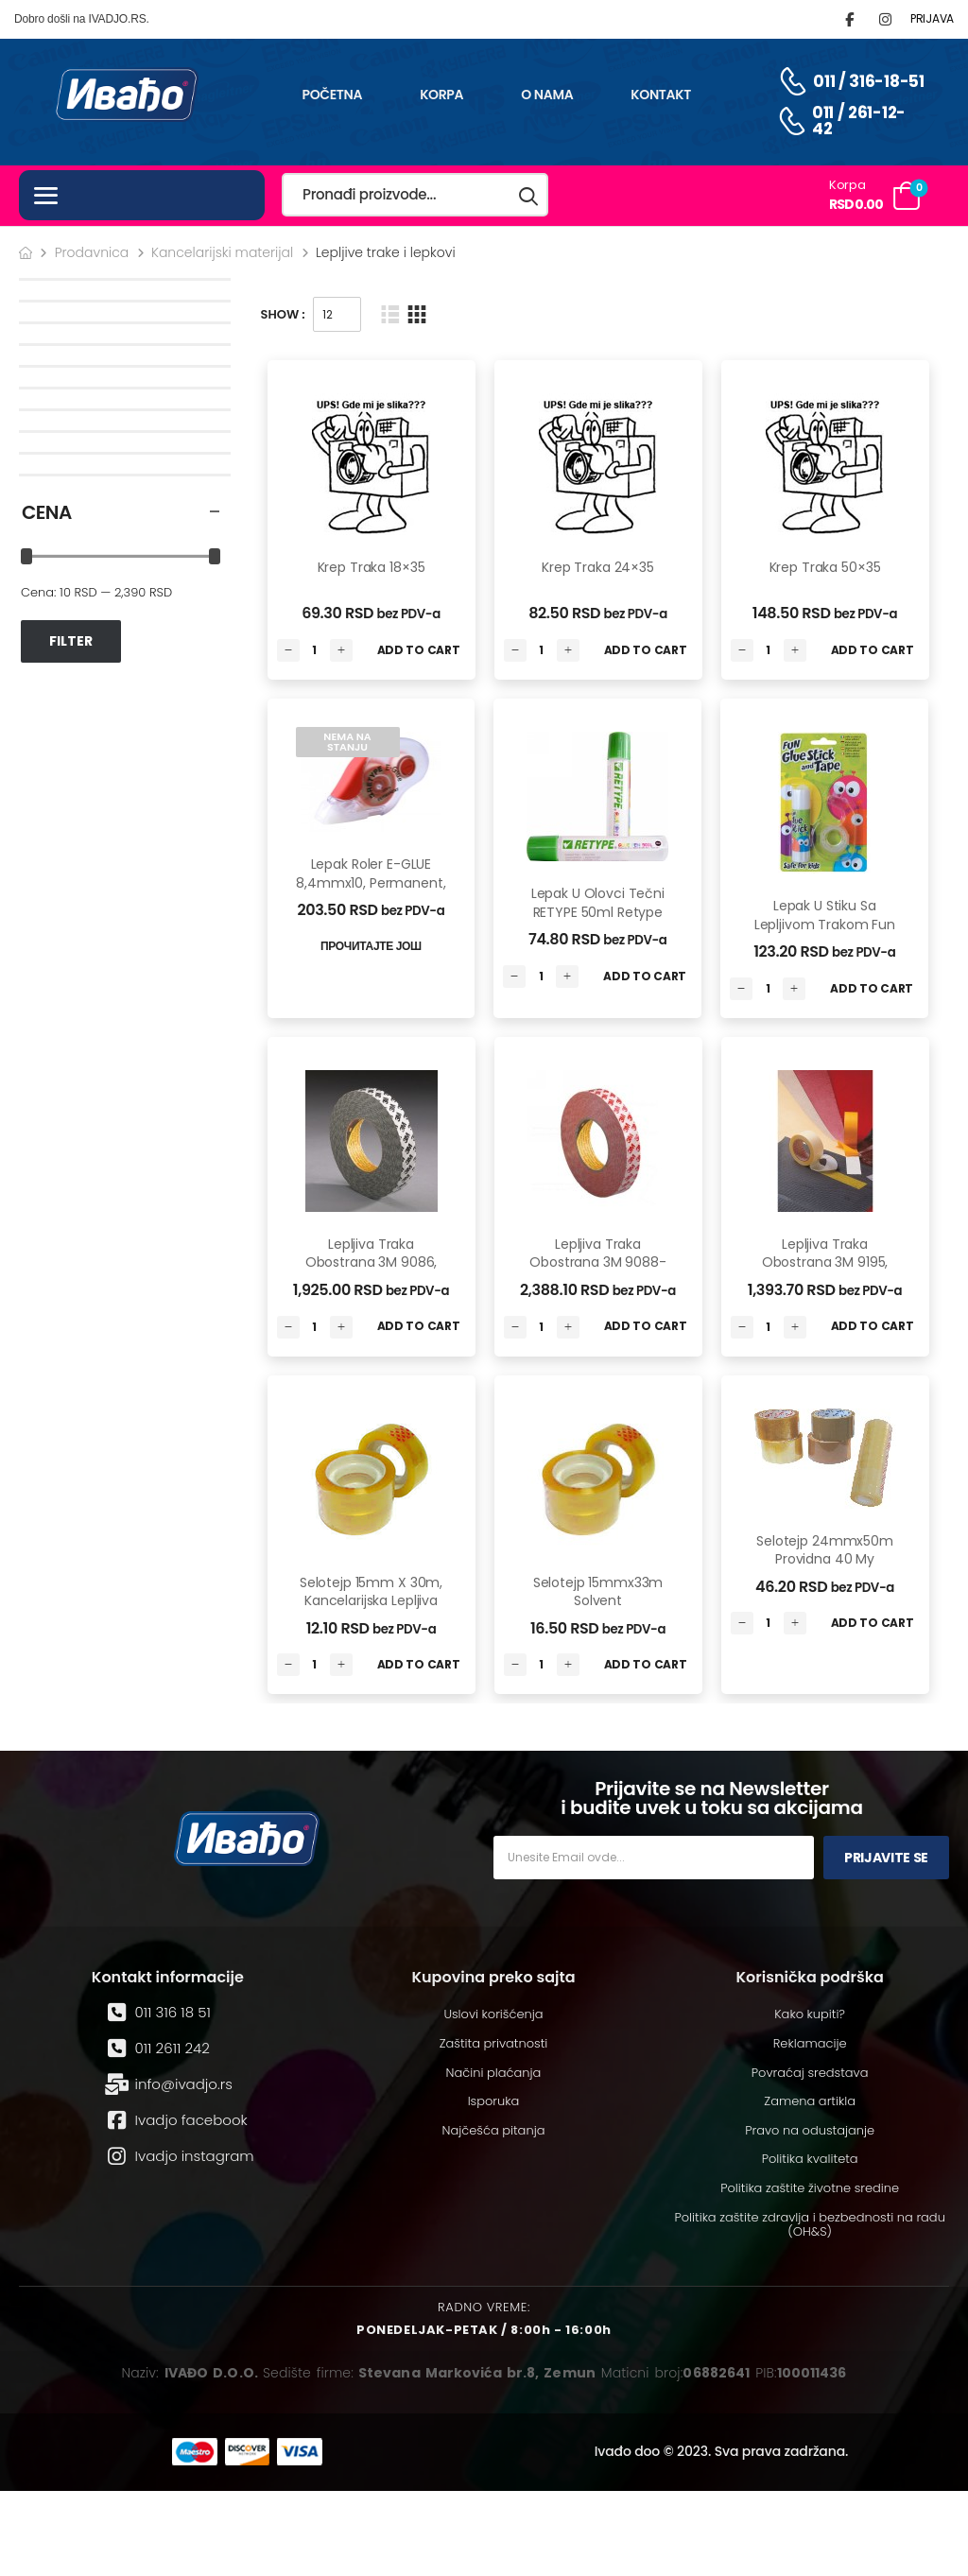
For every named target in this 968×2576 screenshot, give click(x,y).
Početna (332, 94)
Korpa (441, 94)
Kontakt (661, 94)
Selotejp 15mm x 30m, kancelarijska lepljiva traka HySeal (371, 1601)
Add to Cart (418, 650)
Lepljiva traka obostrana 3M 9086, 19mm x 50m (371, 1262)
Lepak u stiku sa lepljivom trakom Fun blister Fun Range (824, 924)
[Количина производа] (315, 650)
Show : (283, 314)
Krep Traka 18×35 (371, 567)
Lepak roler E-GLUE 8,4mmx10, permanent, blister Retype (370, 882)
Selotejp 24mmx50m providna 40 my (824, 1550)
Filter (71, 640)
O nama (547, 94)
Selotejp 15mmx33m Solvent (598, 1592)
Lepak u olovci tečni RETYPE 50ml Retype (598, 903)
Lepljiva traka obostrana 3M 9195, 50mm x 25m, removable (825, 1272)
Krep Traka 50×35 (825, 567)
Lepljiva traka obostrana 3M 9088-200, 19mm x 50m (597, 1262)
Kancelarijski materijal (222, 252)
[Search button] (529, 195)
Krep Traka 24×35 (598, 567)
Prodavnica (92, 252)
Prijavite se (886, 1857)
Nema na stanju (347, 741)
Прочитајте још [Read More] (371, 946)
